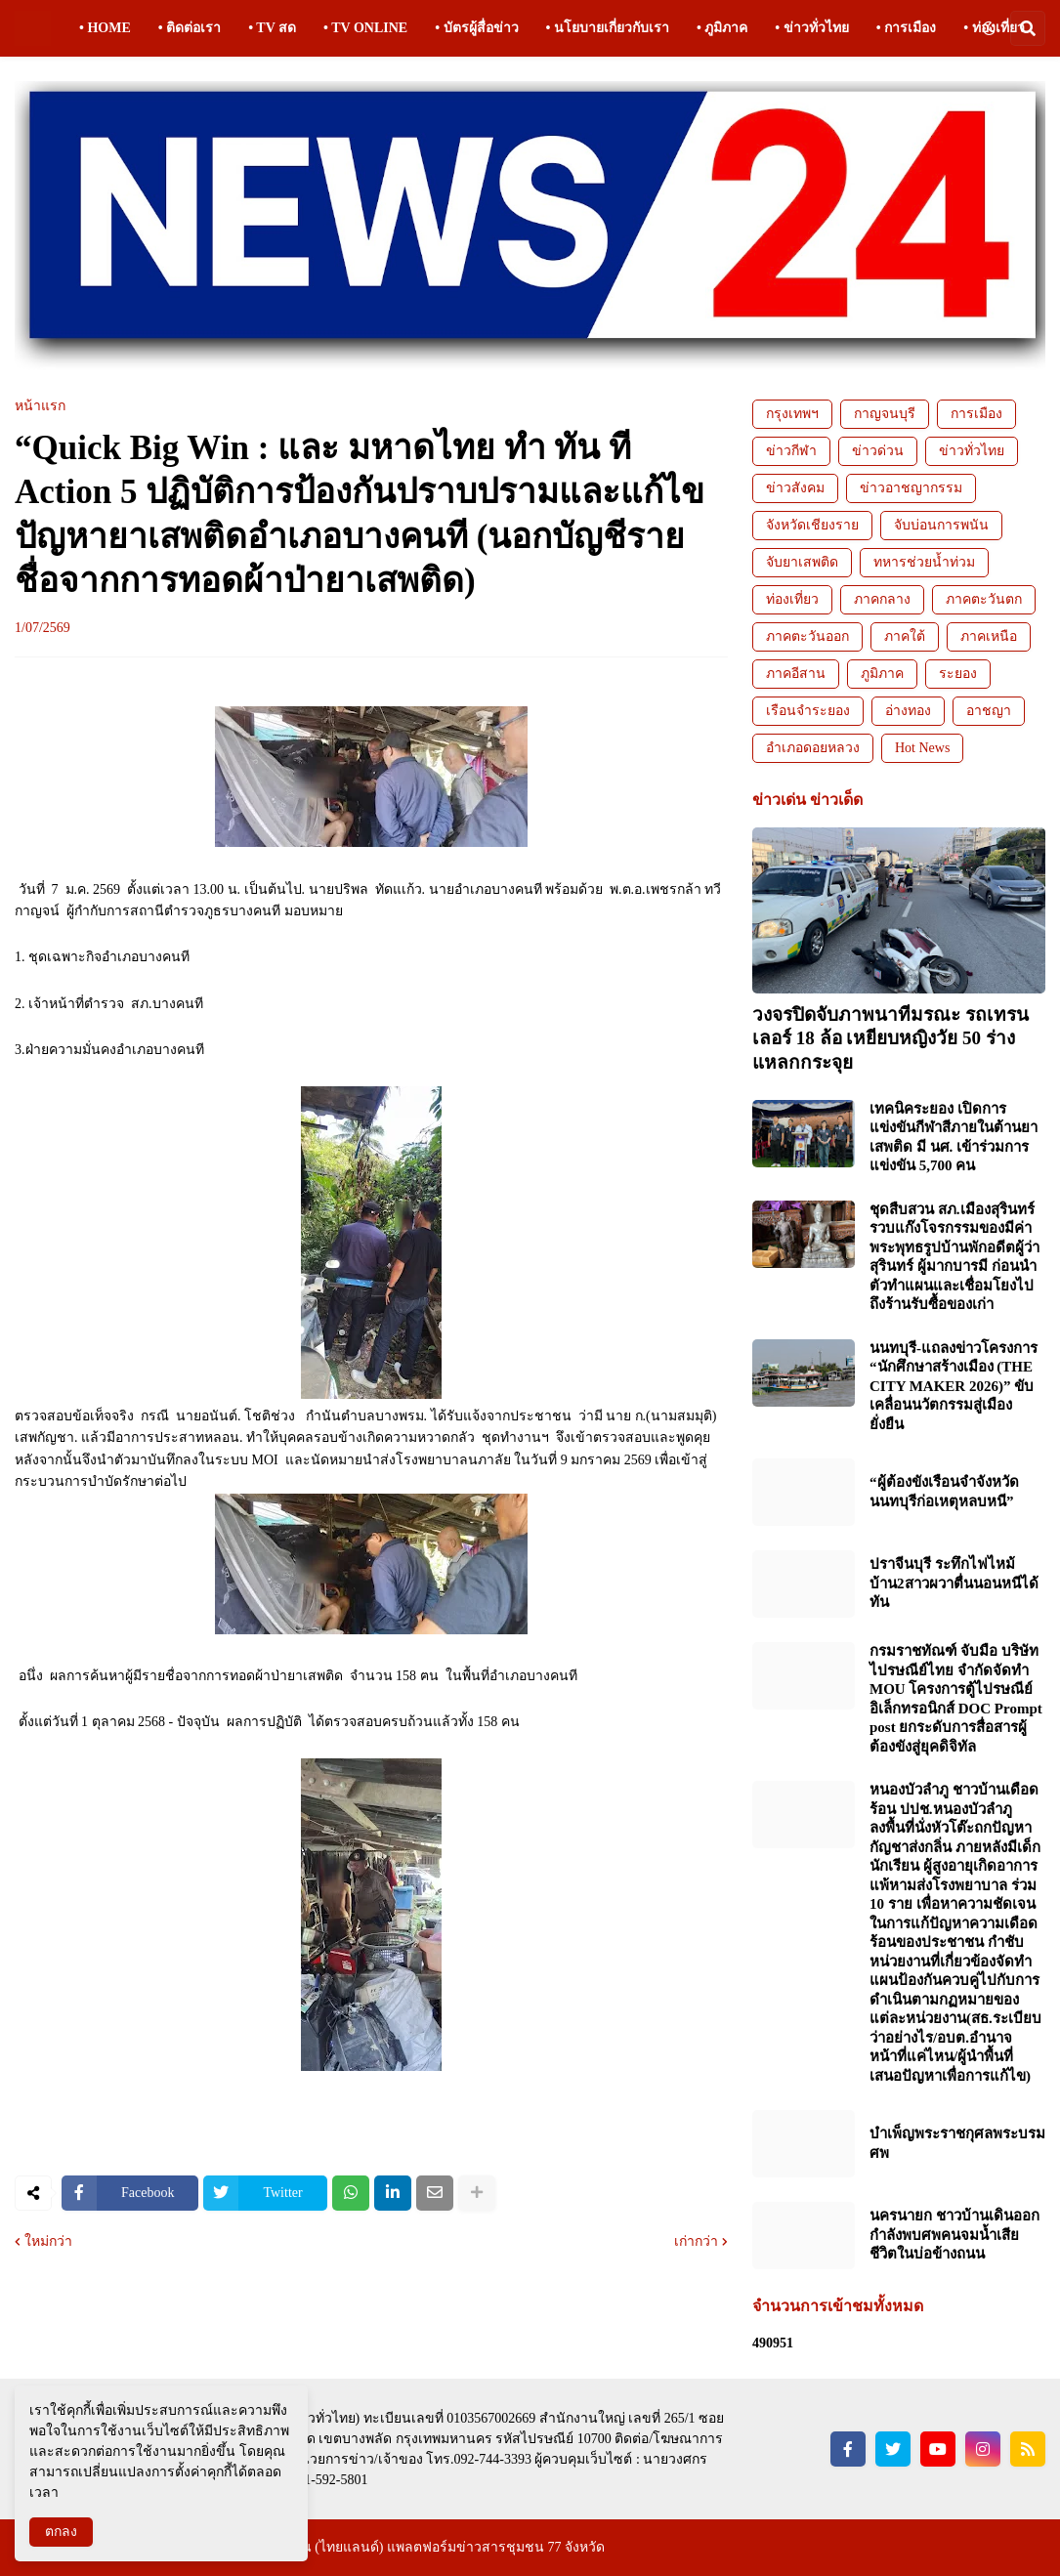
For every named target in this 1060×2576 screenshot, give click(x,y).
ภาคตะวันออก (807, 636)
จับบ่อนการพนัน (941, 525)
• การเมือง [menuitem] (906, 28)
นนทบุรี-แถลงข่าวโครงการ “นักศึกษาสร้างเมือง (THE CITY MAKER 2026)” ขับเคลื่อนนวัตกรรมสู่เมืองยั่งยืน (953, 1386)
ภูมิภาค (882, 673)
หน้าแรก (40, 406)
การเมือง (976, 413)
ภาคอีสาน (796, 673)
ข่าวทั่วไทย (971, 450)
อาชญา (988, 710)
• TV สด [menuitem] (272, 28)
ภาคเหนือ (988, 636)
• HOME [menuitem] (105, 28)
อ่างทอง (908, 710)
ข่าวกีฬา (791, 450)
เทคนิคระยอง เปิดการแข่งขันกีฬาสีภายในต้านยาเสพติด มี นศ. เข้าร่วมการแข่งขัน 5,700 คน (953, 1137)
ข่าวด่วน (878, 450)
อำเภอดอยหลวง (813, 747)
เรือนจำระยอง (808, 710)
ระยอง (958, 673)
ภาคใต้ (904, 636)
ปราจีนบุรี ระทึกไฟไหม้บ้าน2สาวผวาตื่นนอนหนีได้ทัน (954, 1583)
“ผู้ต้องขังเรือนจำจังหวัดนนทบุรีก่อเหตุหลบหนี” (944, 1491)
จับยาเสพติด (802, 562)
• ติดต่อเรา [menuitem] (189, 28)
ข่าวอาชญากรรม (911, 488)
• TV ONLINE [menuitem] (365, 28)
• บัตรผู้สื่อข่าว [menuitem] (476, 28)
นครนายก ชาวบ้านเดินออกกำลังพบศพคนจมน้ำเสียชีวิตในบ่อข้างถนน (954, 2234)
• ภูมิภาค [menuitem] (722, 28)
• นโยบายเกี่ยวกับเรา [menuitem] (607, 28)
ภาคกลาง (882, 599)
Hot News (922, 747)
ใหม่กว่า (48, 2242)
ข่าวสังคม (795, 488)
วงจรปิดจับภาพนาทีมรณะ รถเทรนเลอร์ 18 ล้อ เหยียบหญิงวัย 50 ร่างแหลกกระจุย (890, 1038)
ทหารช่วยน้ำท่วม (924, 562)
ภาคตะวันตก (984, 599)
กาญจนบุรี (884, 413)
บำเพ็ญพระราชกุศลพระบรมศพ (957, 2143)
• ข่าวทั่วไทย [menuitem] (811, 28)
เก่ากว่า (696, 2242)
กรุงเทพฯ (792, 413)
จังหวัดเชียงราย (812, 525)
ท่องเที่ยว (792, 599)
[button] (988, 28)
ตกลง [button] (61, 2531)
